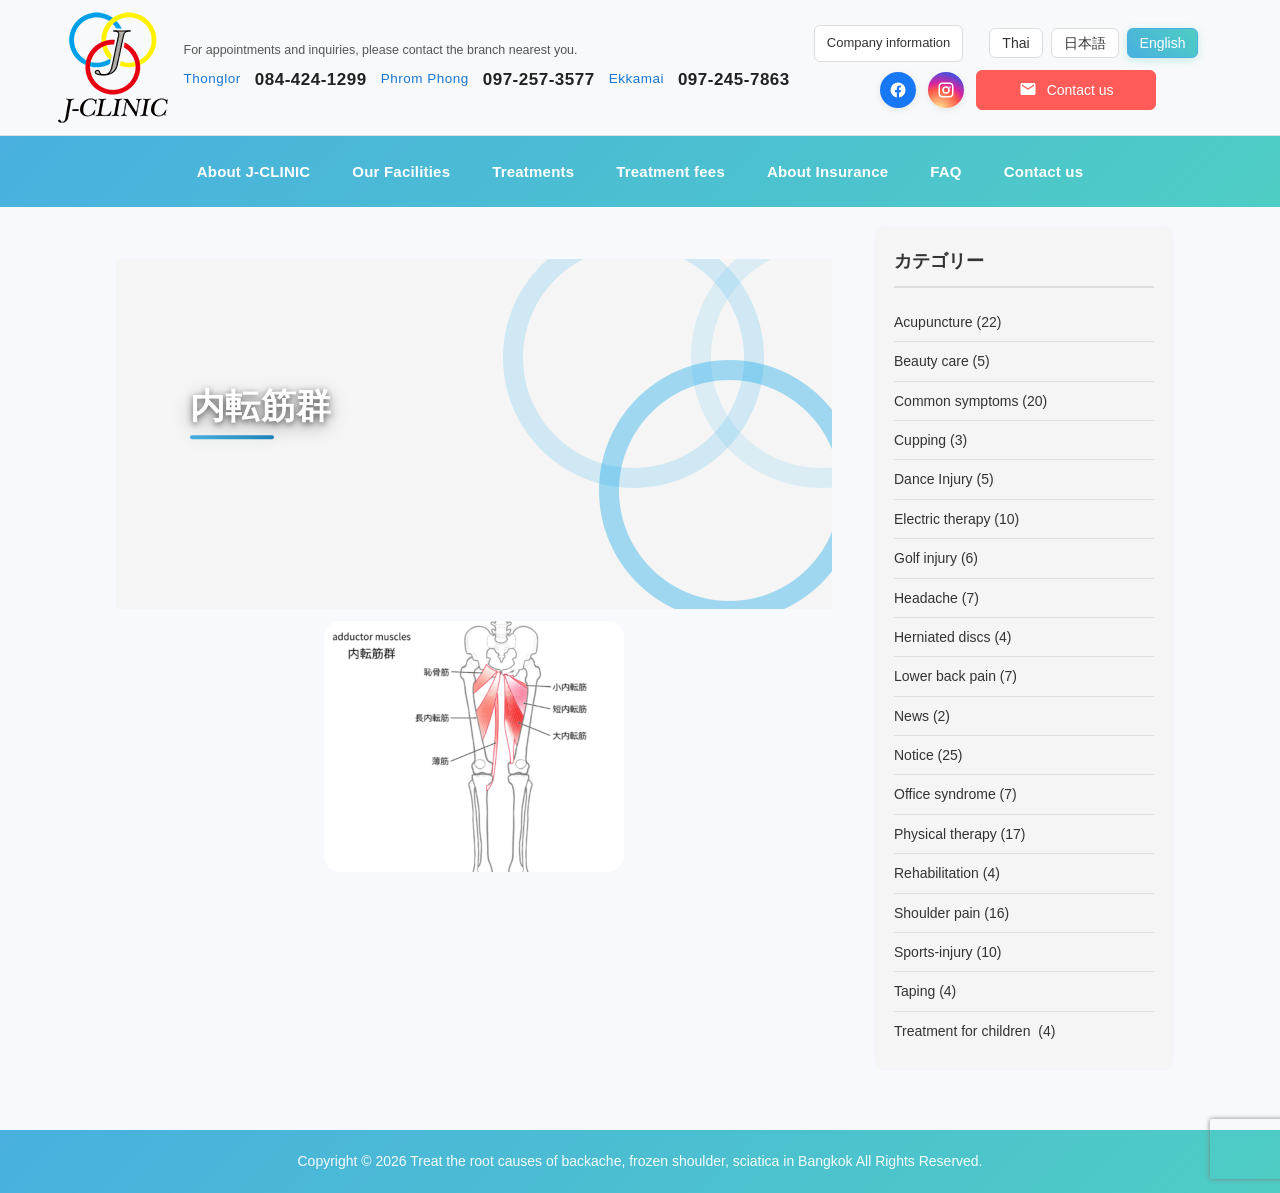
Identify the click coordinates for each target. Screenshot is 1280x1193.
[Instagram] (946, 90)
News (911, 716)
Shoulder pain (937, 913)
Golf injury (925, 558)
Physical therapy (945, 834)
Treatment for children (964, 1031)
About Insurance (827, 171)
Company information (889, 42)
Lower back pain (945, 676)
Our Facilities (401, 171)
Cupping (920, 440)
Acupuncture (933, 322)
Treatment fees (670, 171)
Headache (926, 598)
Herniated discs (942, 637)
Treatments (533, 171)
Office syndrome (945, 794)
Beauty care (931, 361)
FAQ (945, 171)
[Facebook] (898, 90)
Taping (914, 991)
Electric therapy (942, 519)
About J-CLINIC (254, 171)
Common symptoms (956, 401)
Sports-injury (933, 952)
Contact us (1044, 171)
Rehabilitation (936, 873)
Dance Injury (933, 479)
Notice (914, 755)
